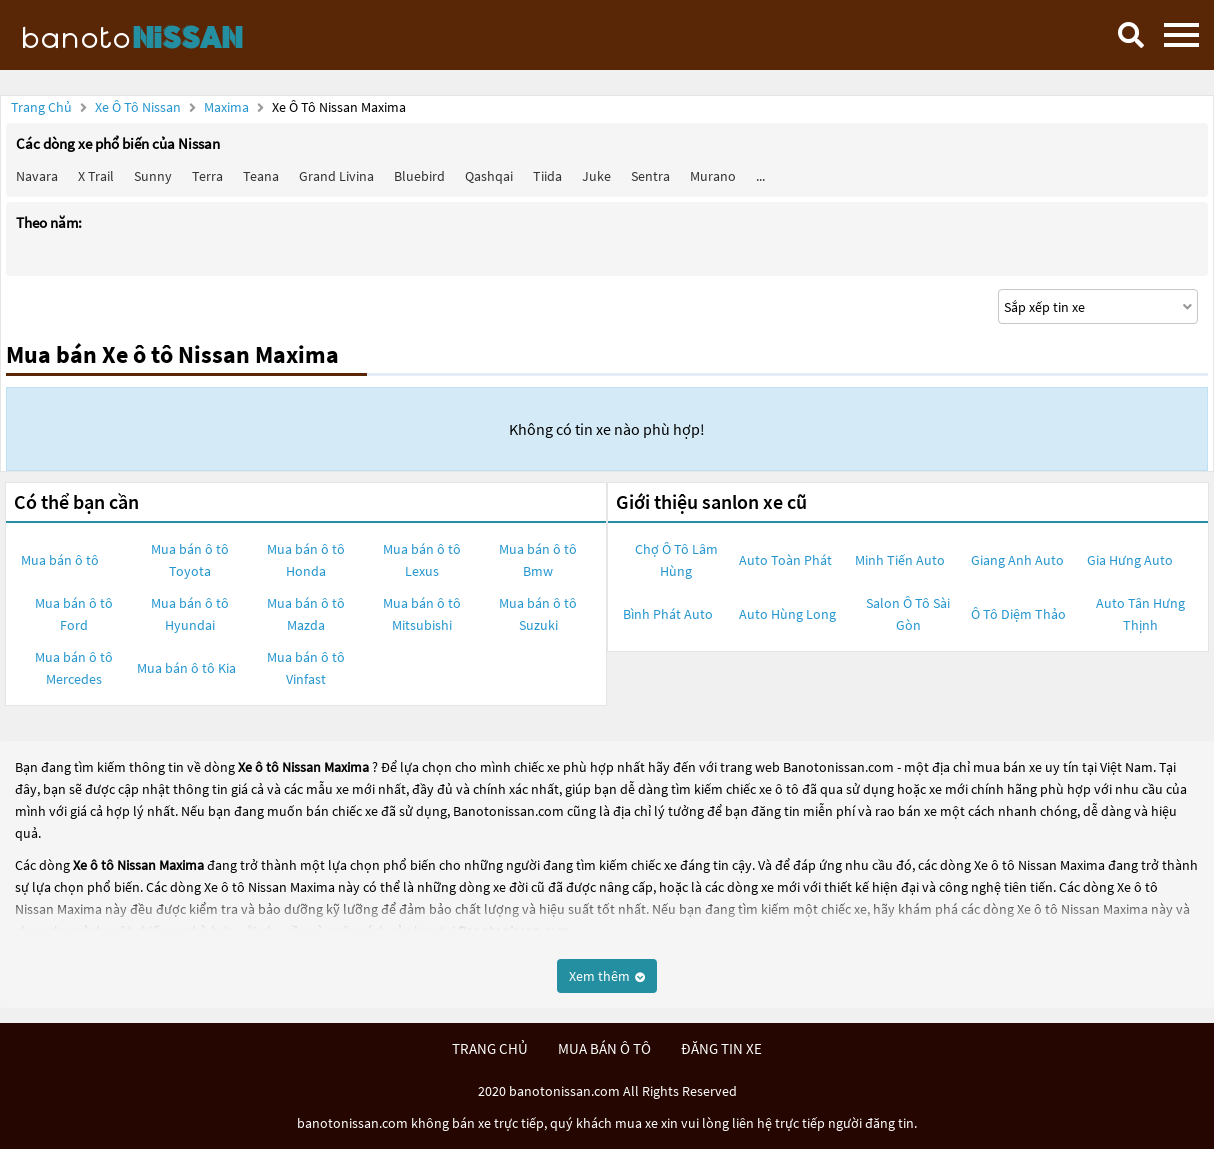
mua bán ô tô (604, 1048)
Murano (713, 176)
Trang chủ (41, 107)
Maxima (228, 107)
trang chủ (490, 1048)
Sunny (153, 176)
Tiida (547, 176)
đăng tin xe (721, 1048)
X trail (96, 176)
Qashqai (489, 176)
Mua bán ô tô (60, 560)
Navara (37, 176)
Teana (261, 176)
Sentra (650, 176)
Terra (207, 176)
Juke (596, 176)
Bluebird (419, 176)
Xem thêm (607, 976)
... (760, 176)
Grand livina (336, 176)
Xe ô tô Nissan (138, 107)
